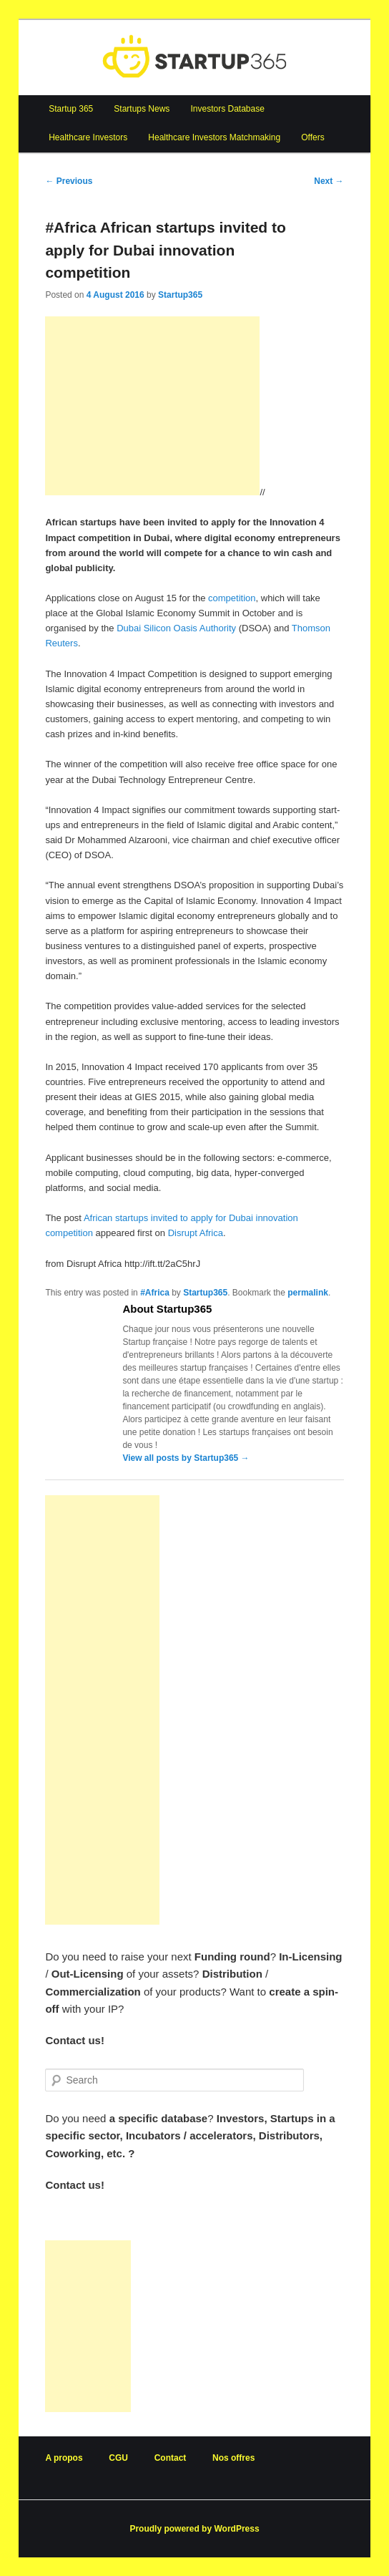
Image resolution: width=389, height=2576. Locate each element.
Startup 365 (71, 109)
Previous (68, 181)
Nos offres (233, 2458)
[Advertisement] (152, 405)
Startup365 (180, 295)
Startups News (141, 109)
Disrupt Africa (195, 1233)
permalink (307, 1293)
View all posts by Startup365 (185, 1458)
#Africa (154, 1293)
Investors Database (227, 109)
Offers (312, 137)
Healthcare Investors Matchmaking (214, 137)
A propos (63, 2458)
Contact (170, 2458)
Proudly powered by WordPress (194, 2529)
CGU (118, 2458)
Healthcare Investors (88, 137)
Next (328, 181)
